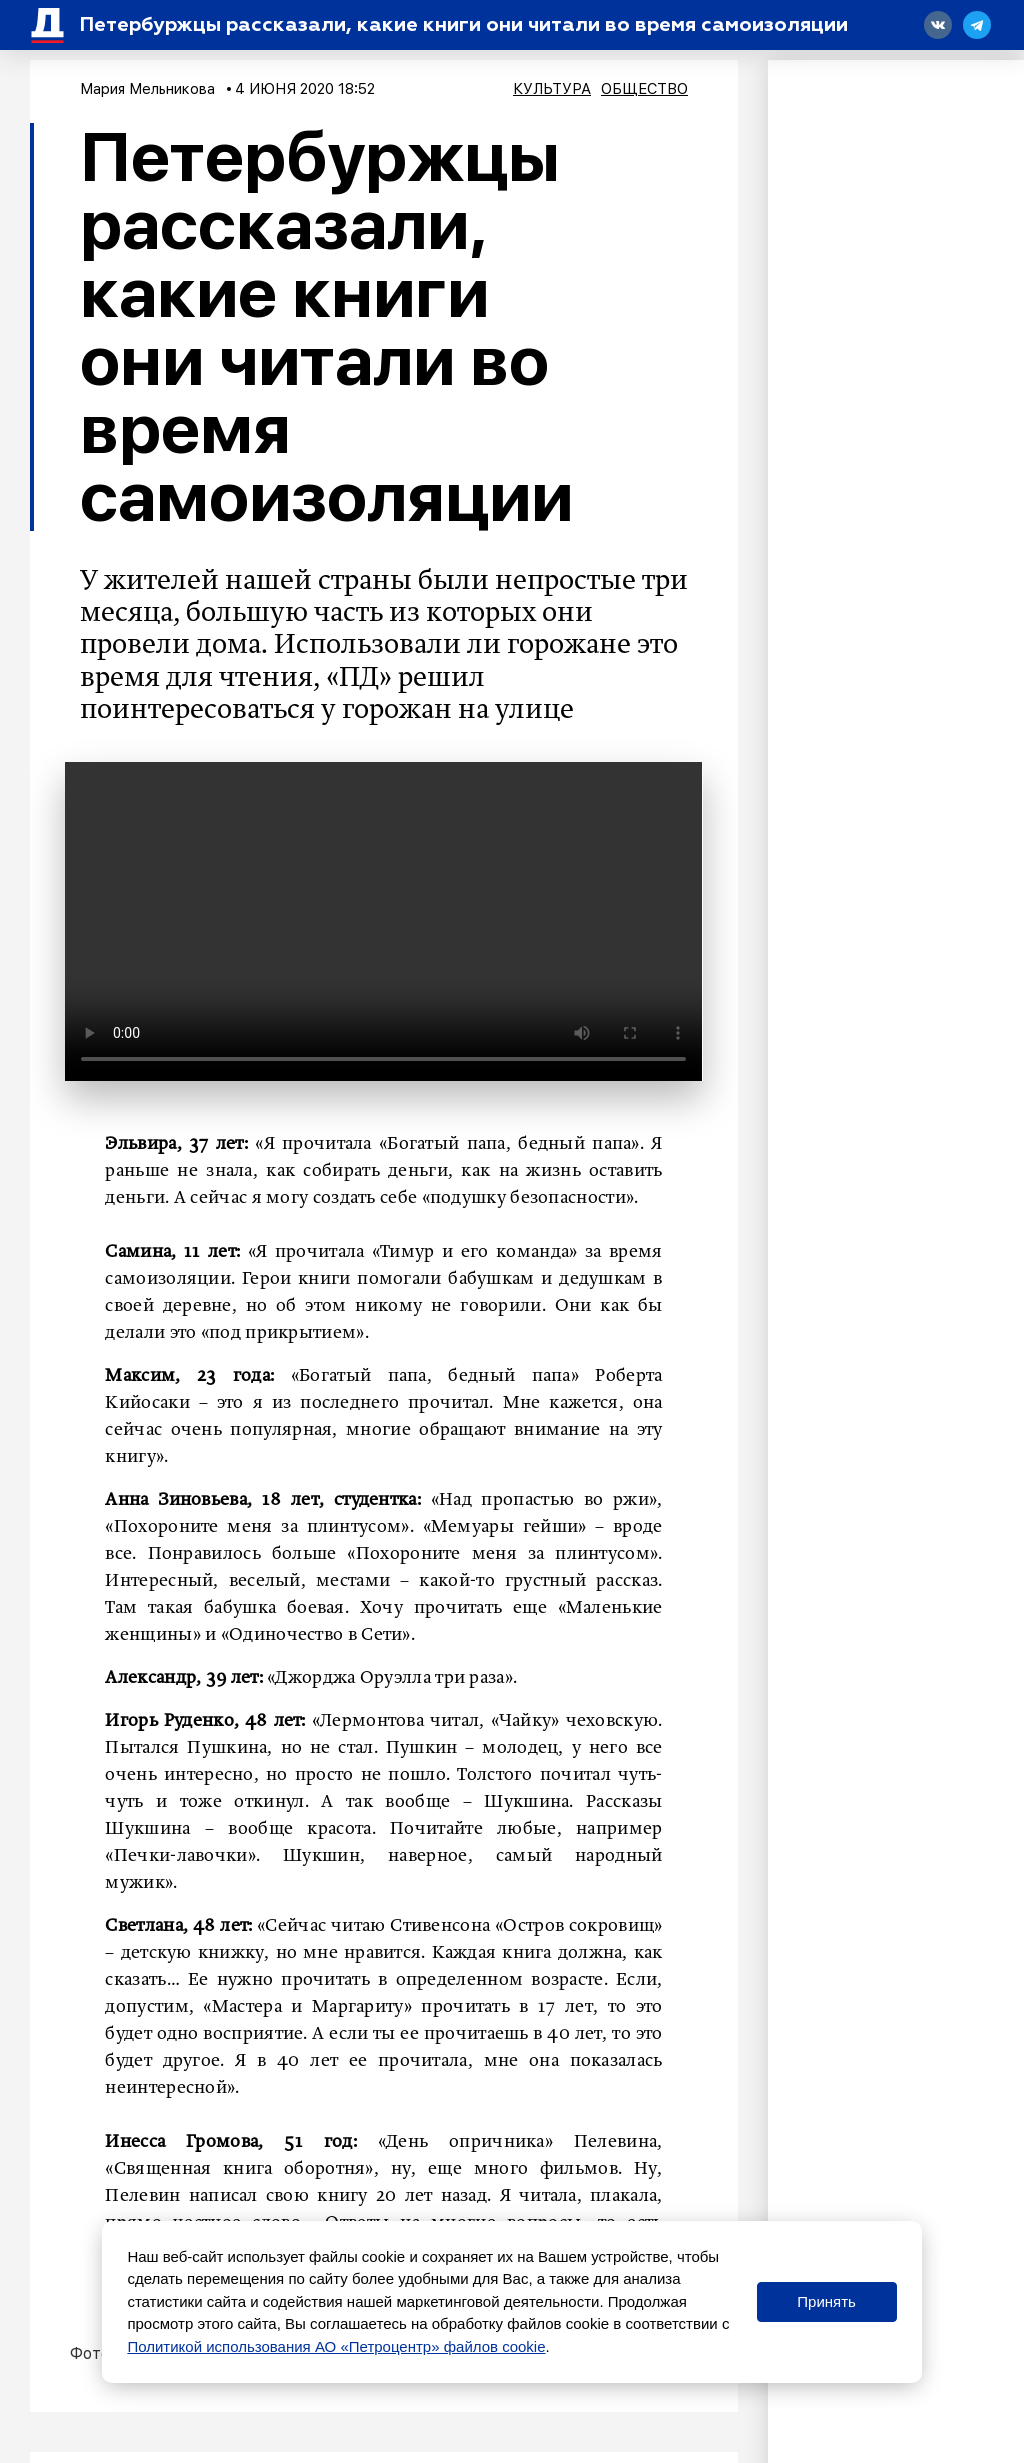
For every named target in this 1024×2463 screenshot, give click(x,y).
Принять (826, 2301)
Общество (644, 89)
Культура (552, 89)
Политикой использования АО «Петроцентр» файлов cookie (336, 2346)
